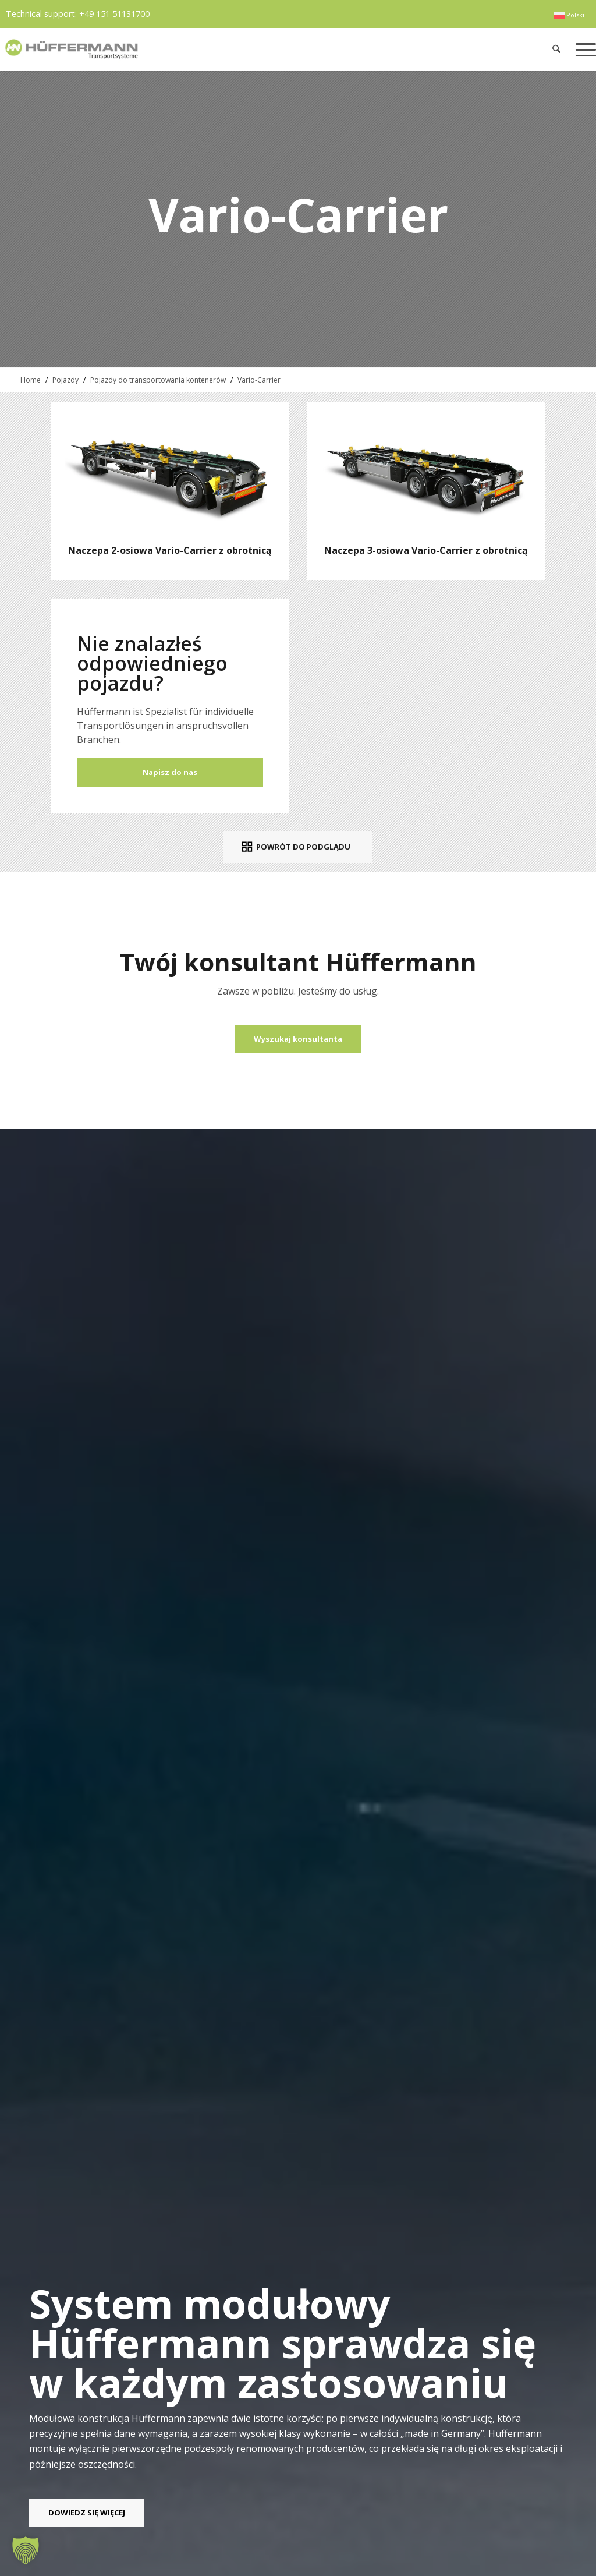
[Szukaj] (556, 49)
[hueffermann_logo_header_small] (177, 49)
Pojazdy (65, 380)
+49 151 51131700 (114, 13)
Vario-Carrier (259, 380)
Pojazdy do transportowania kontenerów (158, 380)
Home (30, 380)
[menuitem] (569, 15)
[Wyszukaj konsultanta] (298, 1039)
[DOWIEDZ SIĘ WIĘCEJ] (86, 2513)
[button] (25, 2550)
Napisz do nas (170, 772)
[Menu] (582, 49)
